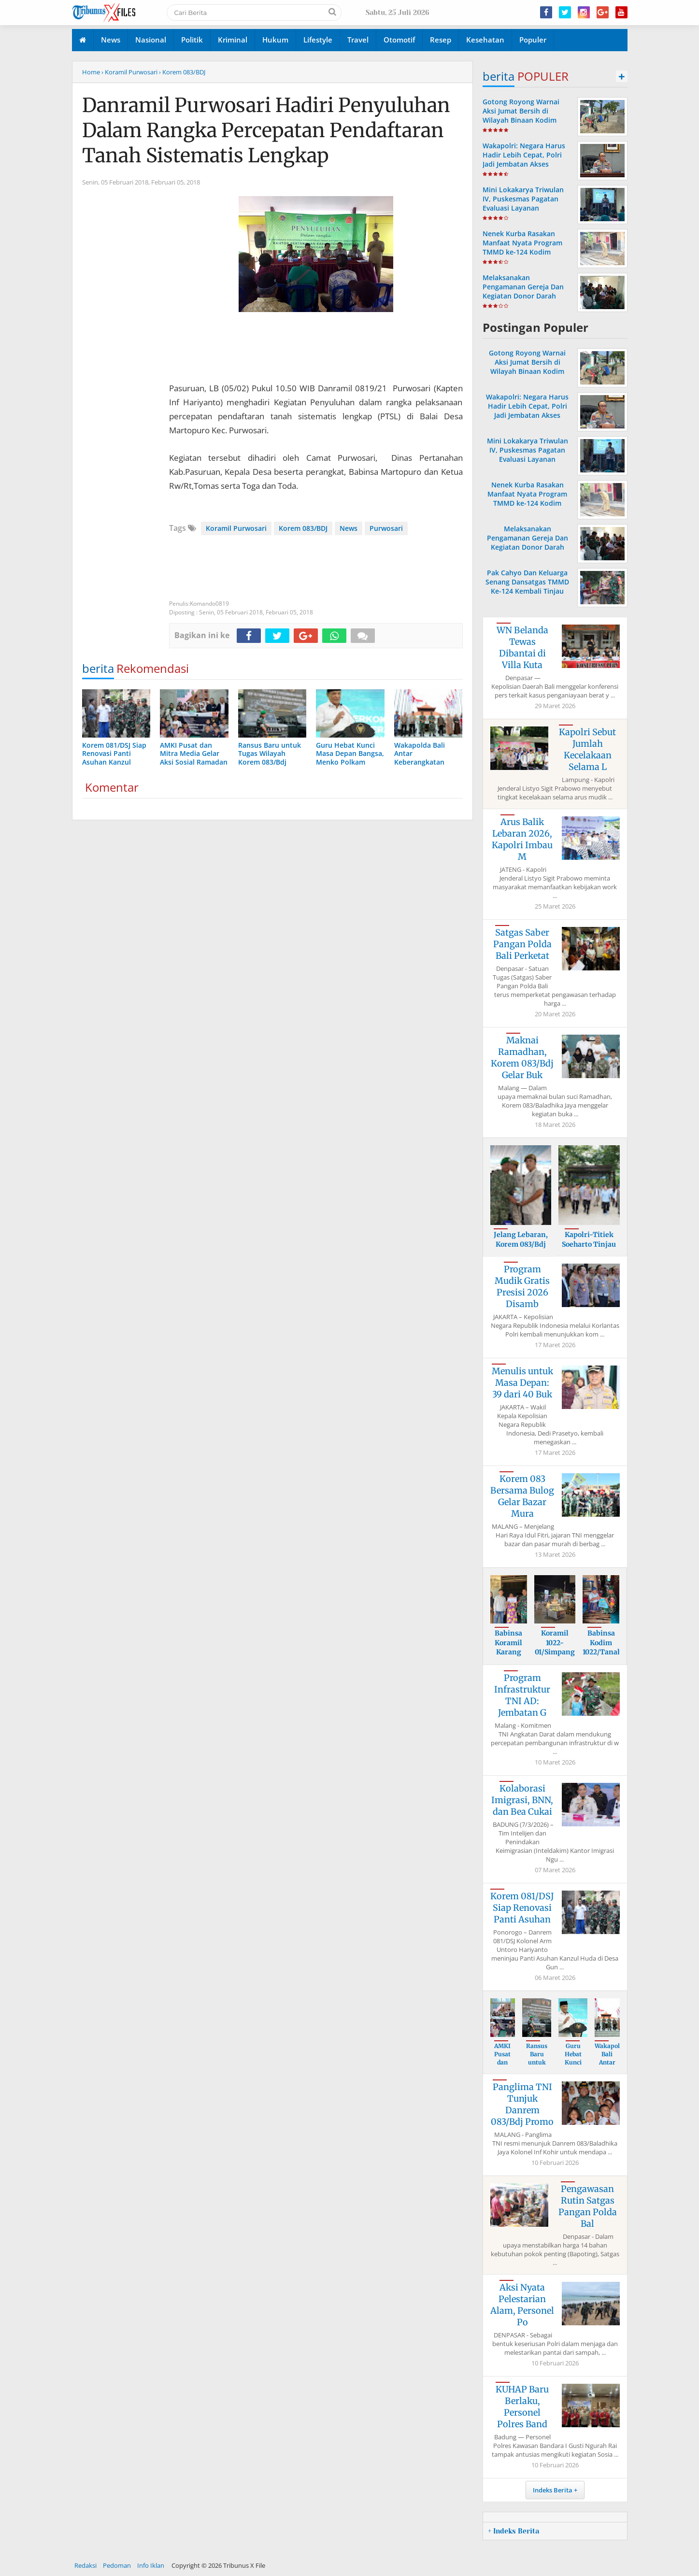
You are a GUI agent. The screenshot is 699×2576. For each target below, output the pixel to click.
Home (91, 72)
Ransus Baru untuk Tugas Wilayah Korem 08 (537, 2066)
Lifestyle (317, 39)
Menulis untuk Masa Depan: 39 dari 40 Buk (522, 1383)
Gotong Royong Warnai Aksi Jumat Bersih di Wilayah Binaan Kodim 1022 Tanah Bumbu (521, 115)
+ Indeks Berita (513, 2531)
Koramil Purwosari (236, 528)
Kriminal (232, 39)
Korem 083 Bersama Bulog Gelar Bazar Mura (522, 1496)
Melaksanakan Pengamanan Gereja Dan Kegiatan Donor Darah (523, 286)
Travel (358, 39)
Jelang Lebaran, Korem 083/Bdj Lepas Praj (521, 1244)
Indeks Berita (552, 2490)
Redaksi (85, 2565)
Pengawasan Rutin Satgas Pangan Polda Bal (587, 2206)
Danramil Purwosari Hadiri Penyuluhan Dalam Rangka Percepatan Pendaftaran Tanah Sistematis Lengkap (266, 130)
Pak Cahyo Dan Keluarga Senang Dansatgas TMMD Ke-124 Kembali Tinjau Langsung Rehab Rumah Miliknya (527, 591)
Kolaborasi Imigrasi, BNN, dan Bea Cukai (522, 1800)
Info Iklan (150, 2565)
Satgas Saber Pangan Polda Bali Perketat (522, 944)
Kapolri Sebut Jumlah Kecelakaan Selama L (587, 749)
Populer (532, 39)
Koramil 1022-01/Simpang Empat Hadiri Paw (555, 1652)
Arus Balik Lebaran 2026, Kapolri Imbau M (522, 839)
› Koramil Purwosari (129, 72)
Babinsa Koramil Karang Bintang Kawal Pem (509, 1657)
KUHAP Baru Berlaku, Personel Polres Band (522, 2407)
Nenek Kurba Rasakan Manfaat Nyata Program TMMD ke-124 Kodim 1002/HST (522, 247)
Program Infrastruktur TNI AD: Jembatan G (522, 1695)
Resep (440, 39)
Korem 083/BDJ (303, 528)
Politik (192, 39)
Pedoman (117, 2565)
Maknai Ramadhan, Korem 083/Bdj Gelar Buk (522, 1058)
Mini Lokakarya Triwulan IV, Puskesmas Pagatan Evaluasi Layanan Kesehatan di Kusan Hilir (523, 203)
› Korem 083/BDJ (182, 72)
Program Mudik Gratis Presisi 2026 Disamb (522, 1286)
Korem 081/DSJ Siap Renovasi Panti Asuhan (522, 1908)
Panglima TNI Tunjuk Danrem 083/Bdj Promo (522, 2104)
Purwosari (386, 528)
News (110, 39)
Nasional (150, 39)
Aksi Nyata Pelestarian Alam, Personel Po (522, 2305)
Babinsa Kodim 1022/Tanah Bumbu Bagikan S (602, 1652)
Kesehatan (485, 39)
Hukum (275, 39)
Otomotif (399, 39)
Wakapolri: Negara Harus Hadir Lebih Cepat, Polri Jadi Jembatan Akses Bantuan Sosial (524, 159)
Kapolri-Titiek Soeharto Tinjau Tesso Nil (589, 1244)
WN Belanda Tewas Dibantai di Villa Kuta (522, 647)
